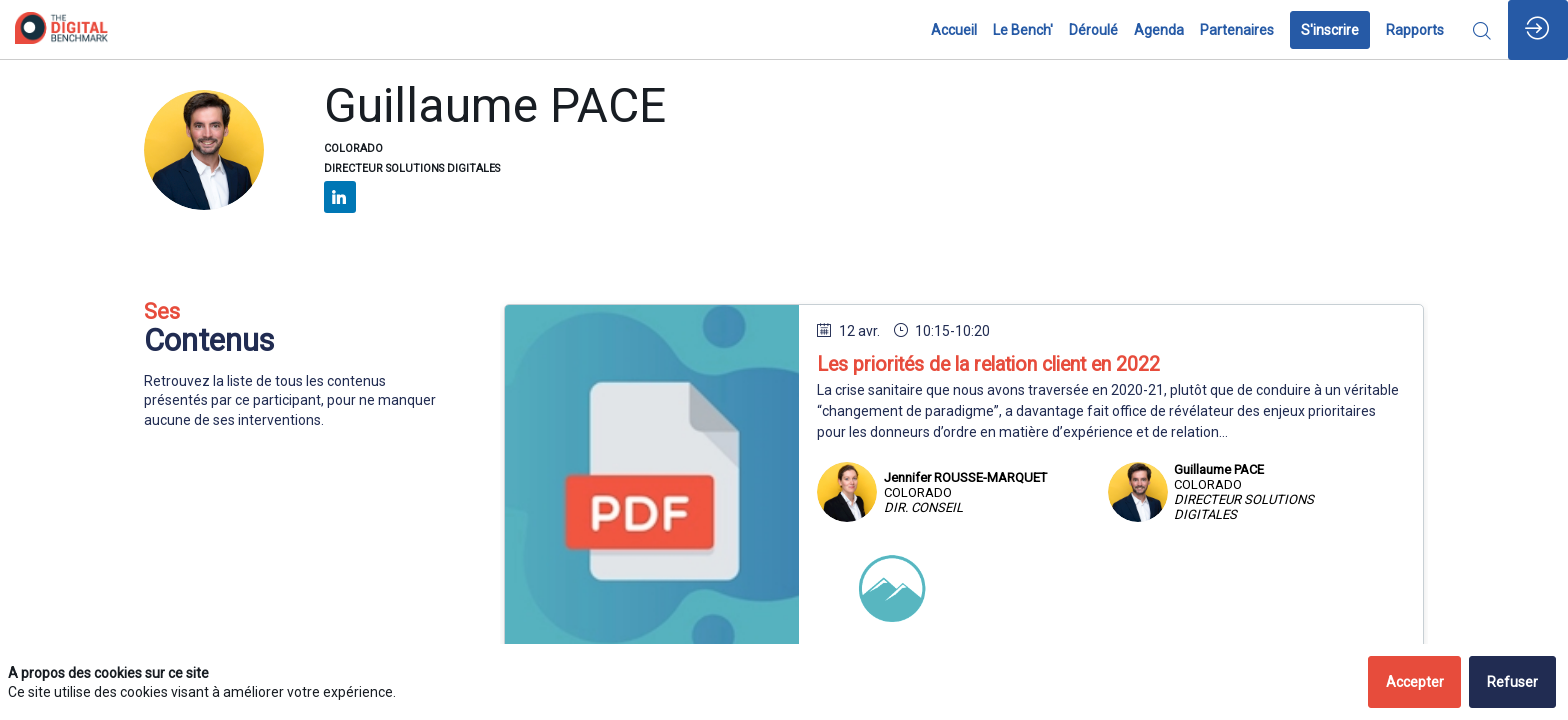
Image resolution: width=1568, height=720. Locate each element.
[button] (1330, 30)
